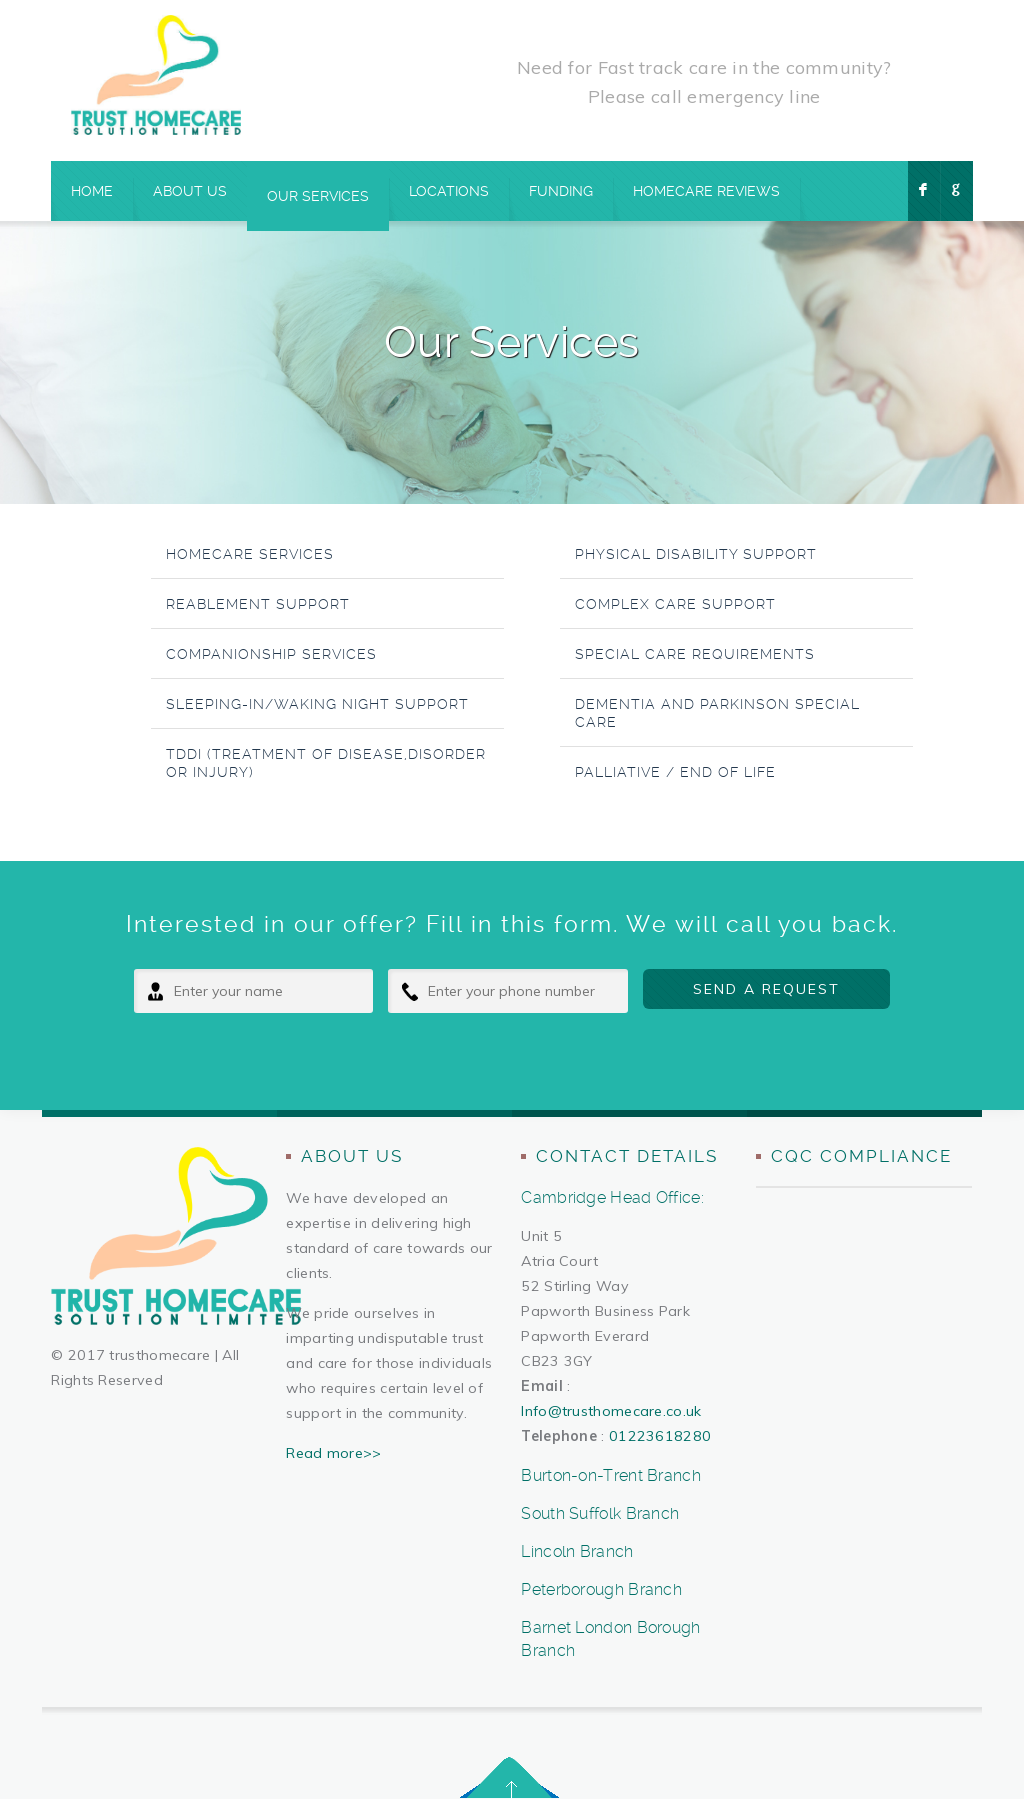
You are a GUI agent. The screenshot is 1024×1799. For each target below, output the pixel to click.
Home (92, 191)
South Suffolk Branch (600, 1513)
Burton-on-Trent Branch (611, 1475)
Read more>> (333, 1453)
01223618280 (660, 1436)
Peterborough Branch (601, 1589)
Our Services (318, 196)
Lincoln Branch (577, 1551)
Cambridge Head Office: (612, 1197)
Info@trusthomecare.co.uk (611, 1411)
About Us (190, 191)
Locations (449, 191)
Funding (561, 191)
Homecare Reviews (706, 191)
